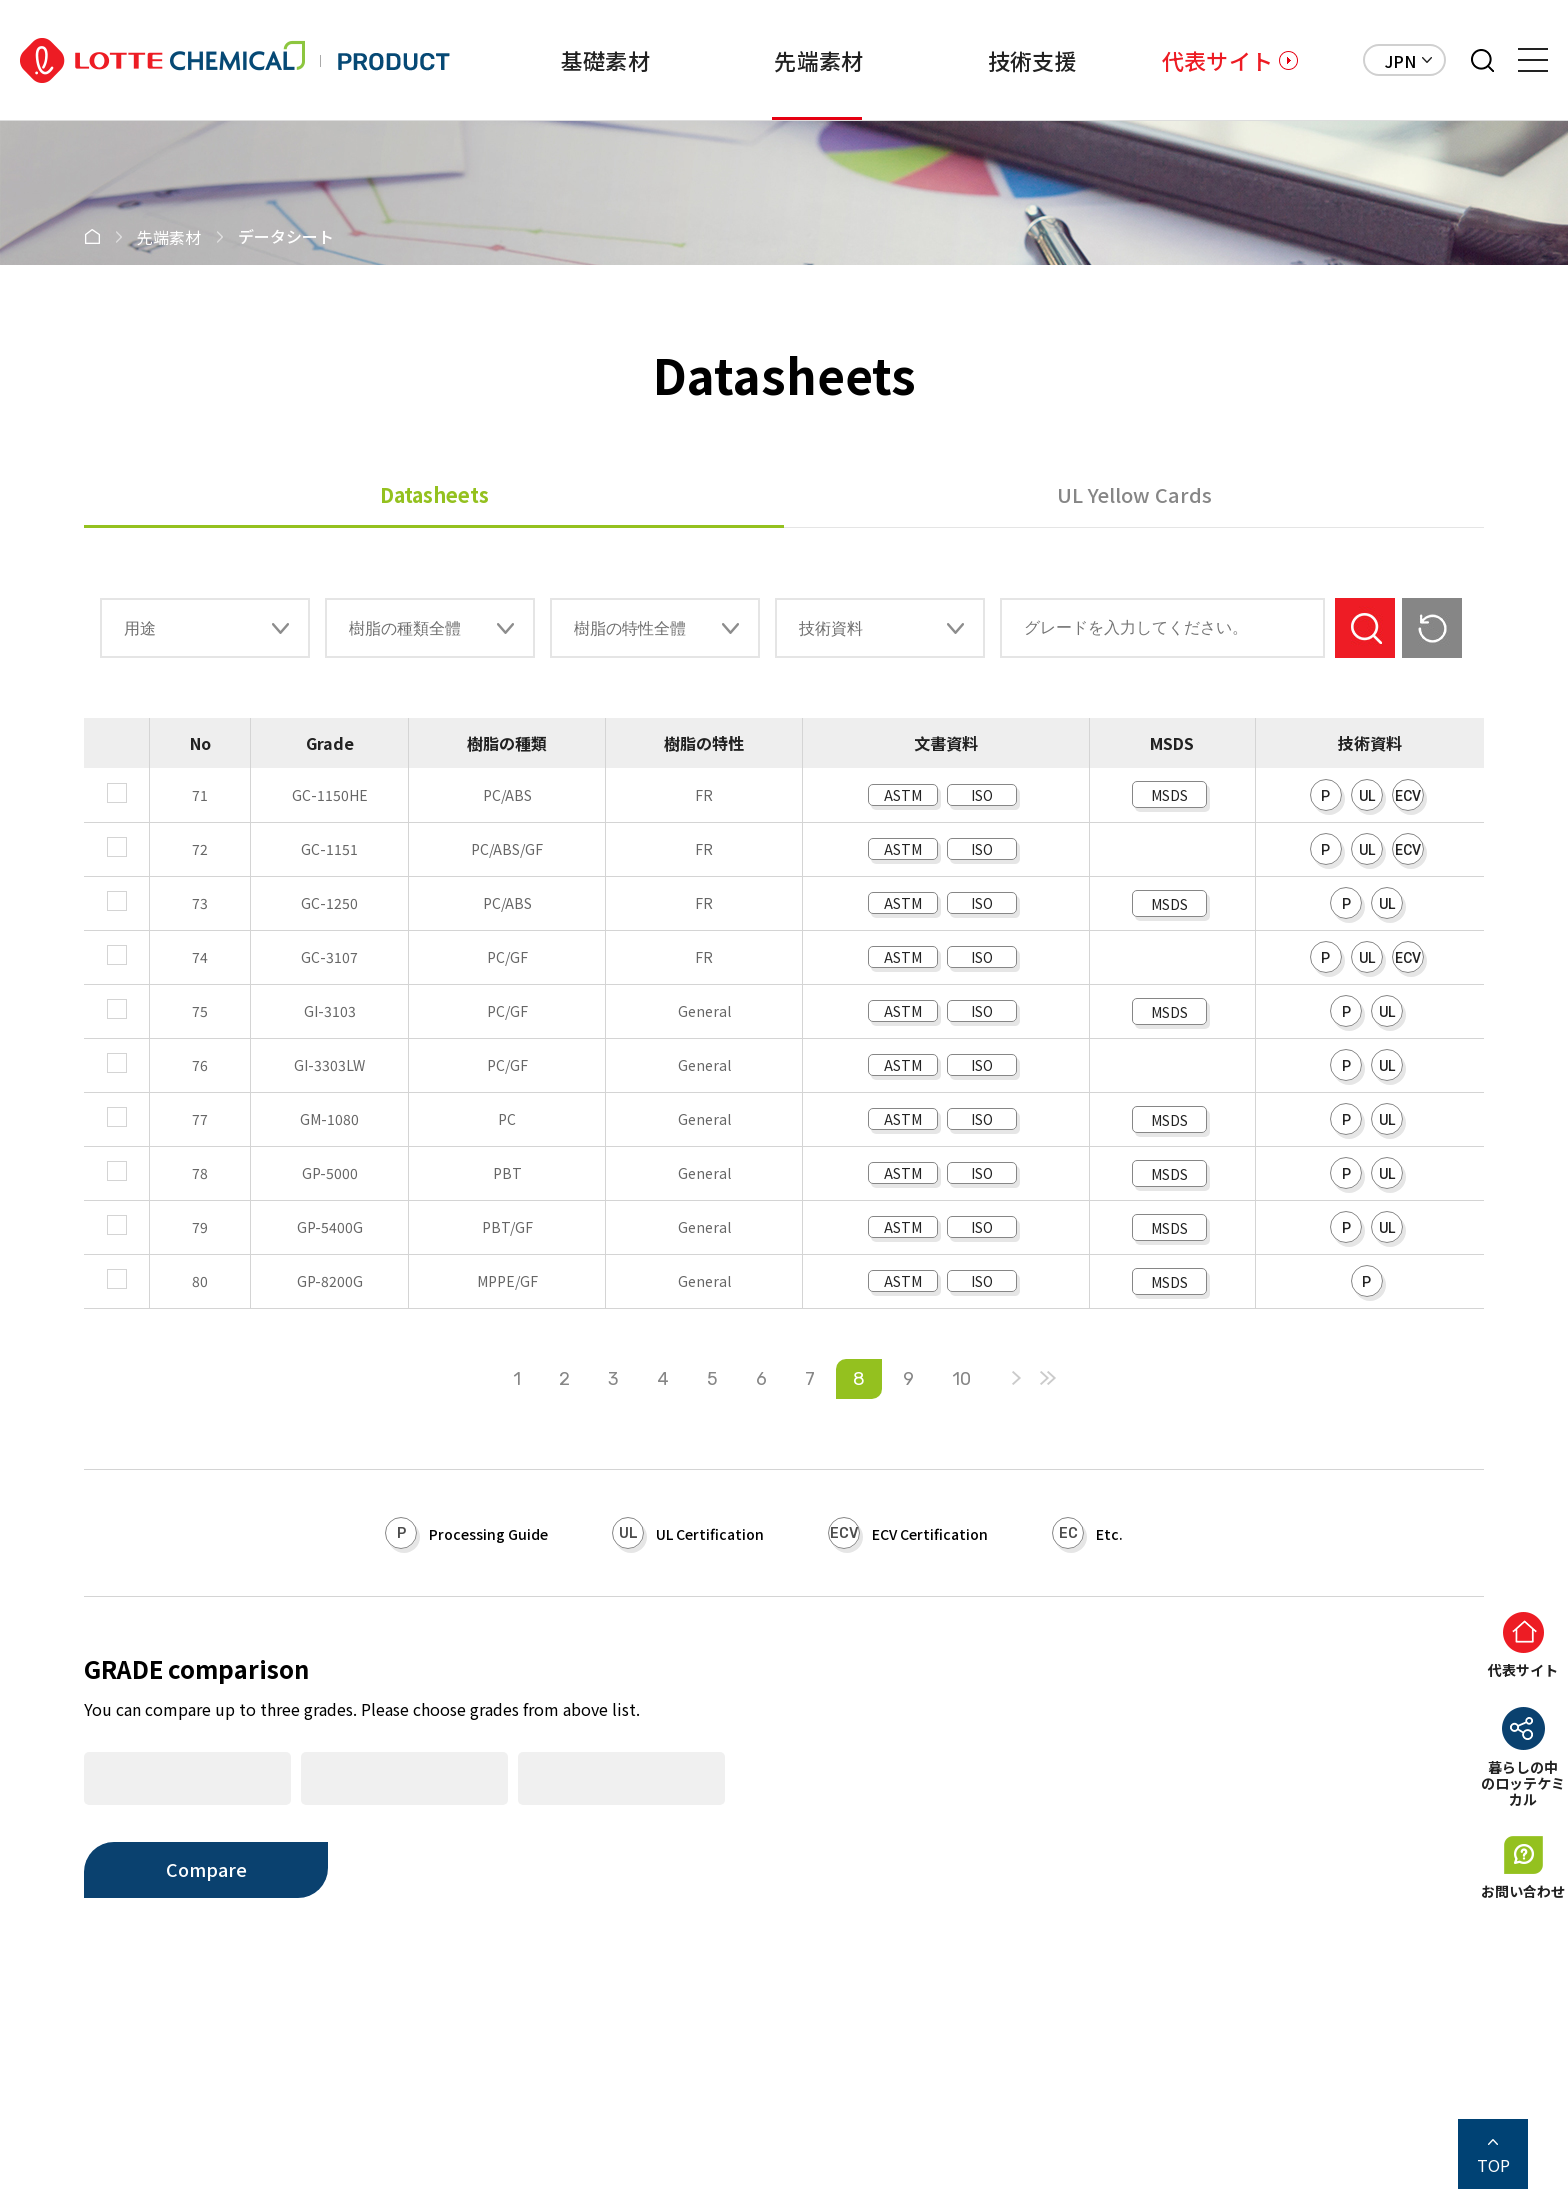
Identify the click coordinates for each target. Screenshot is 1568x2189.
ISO (982, 795)
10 (961, 1379)
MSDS (1169, 795)
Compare (206, 1869)
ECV (1408, 796)
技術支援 (1011, 60)
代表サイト (1217, 60)
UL (1367, 796)
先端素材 (787, 60)
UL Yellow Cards (1134, 494)
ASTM (903, 795)
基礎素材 (563, 60)
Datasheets (434, 494)
